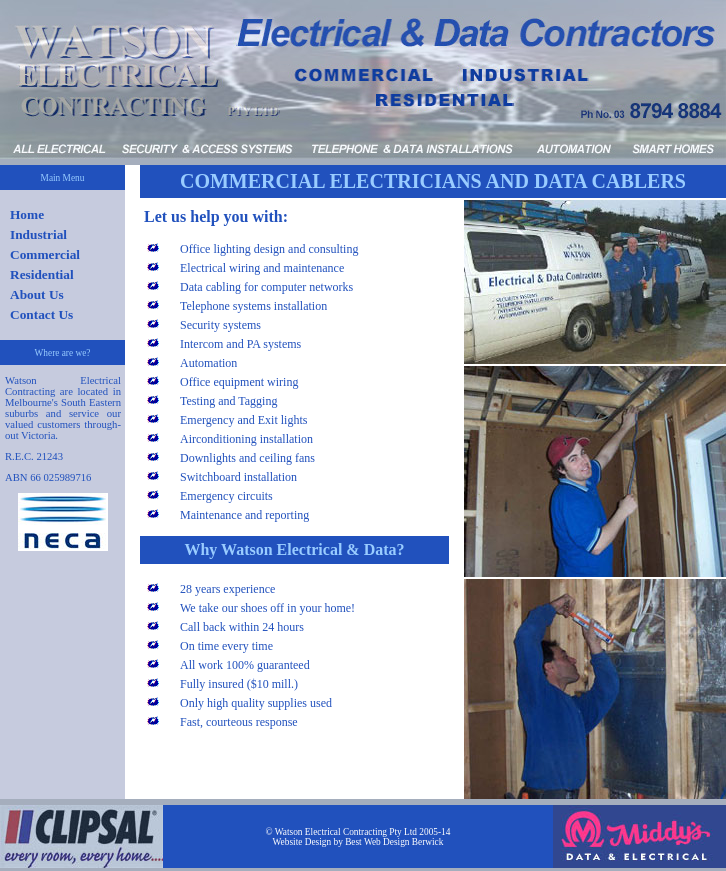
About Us (37, 294)
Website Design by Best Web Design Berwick (358, 842)
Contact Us (41, 314)
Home (27, 214)
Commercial (45, 254)
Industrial (38, 234)
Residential (42, 274)
